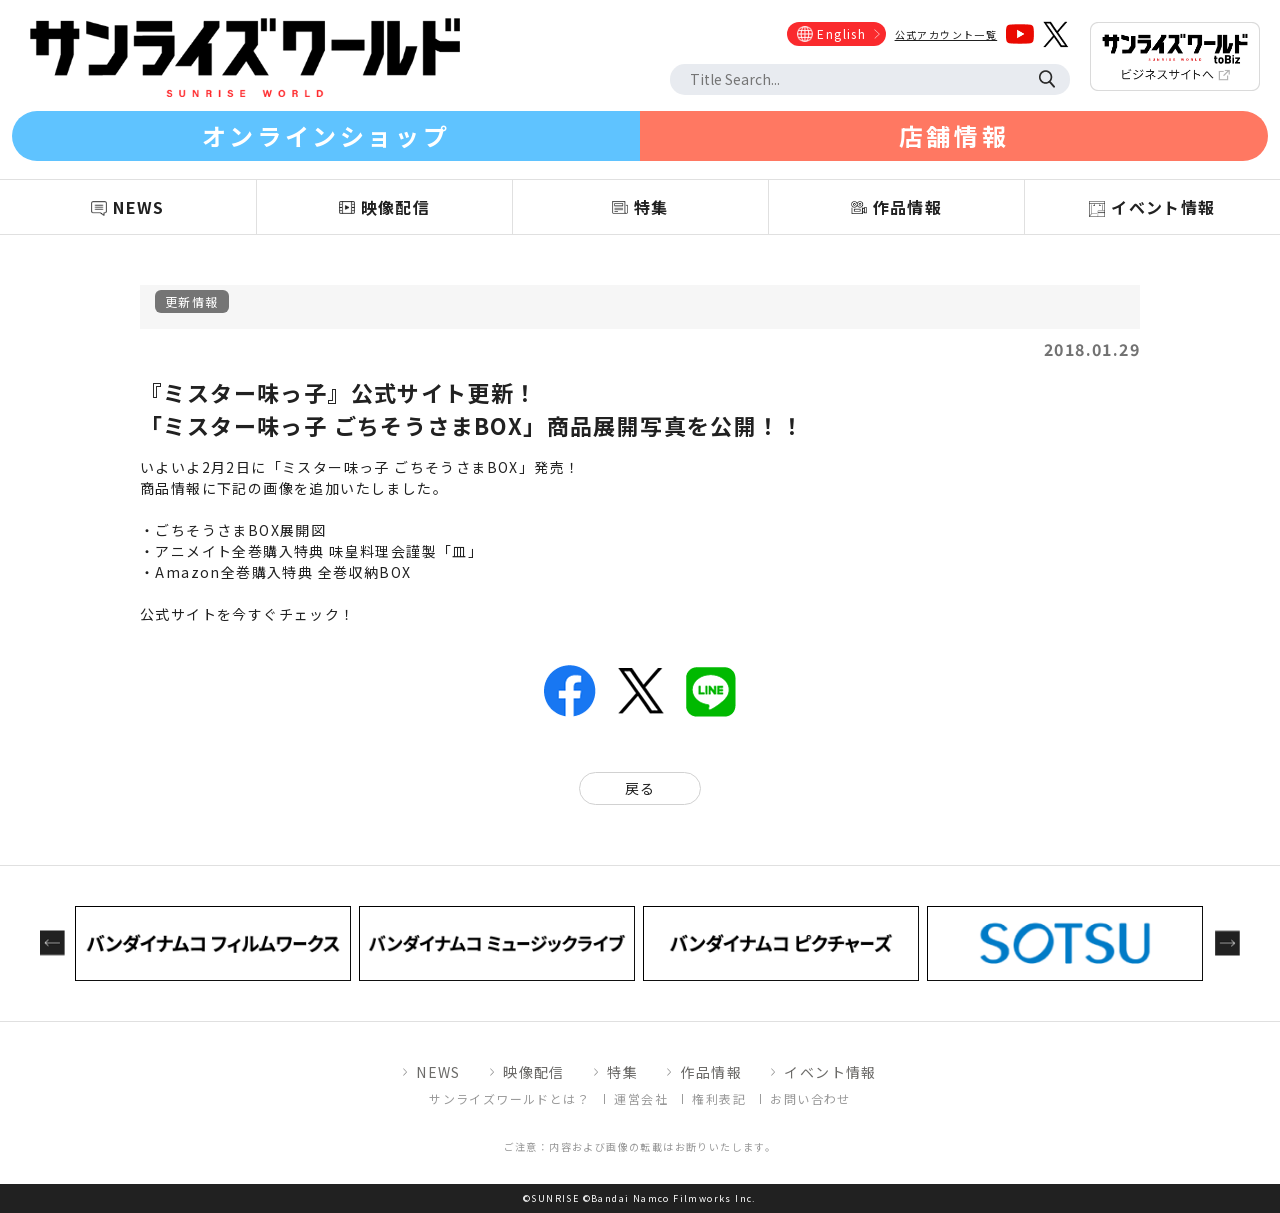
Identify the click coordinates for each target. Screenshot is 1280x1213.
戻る (640, 788)
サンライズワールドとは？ (509, 1098)
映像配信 (534, 1072)
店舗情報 (954, 135)
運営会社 (641, 1098)
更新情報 (192, 301)
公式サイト (178, 614)
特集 (622, 1072)
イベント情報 (830, 1072)
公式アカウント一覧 (946, 34)
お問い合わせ (810, 1098)
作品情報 (711, 1072)
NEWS (438, 1072)
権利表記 (719, 1098)
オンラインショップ (326, 135)
